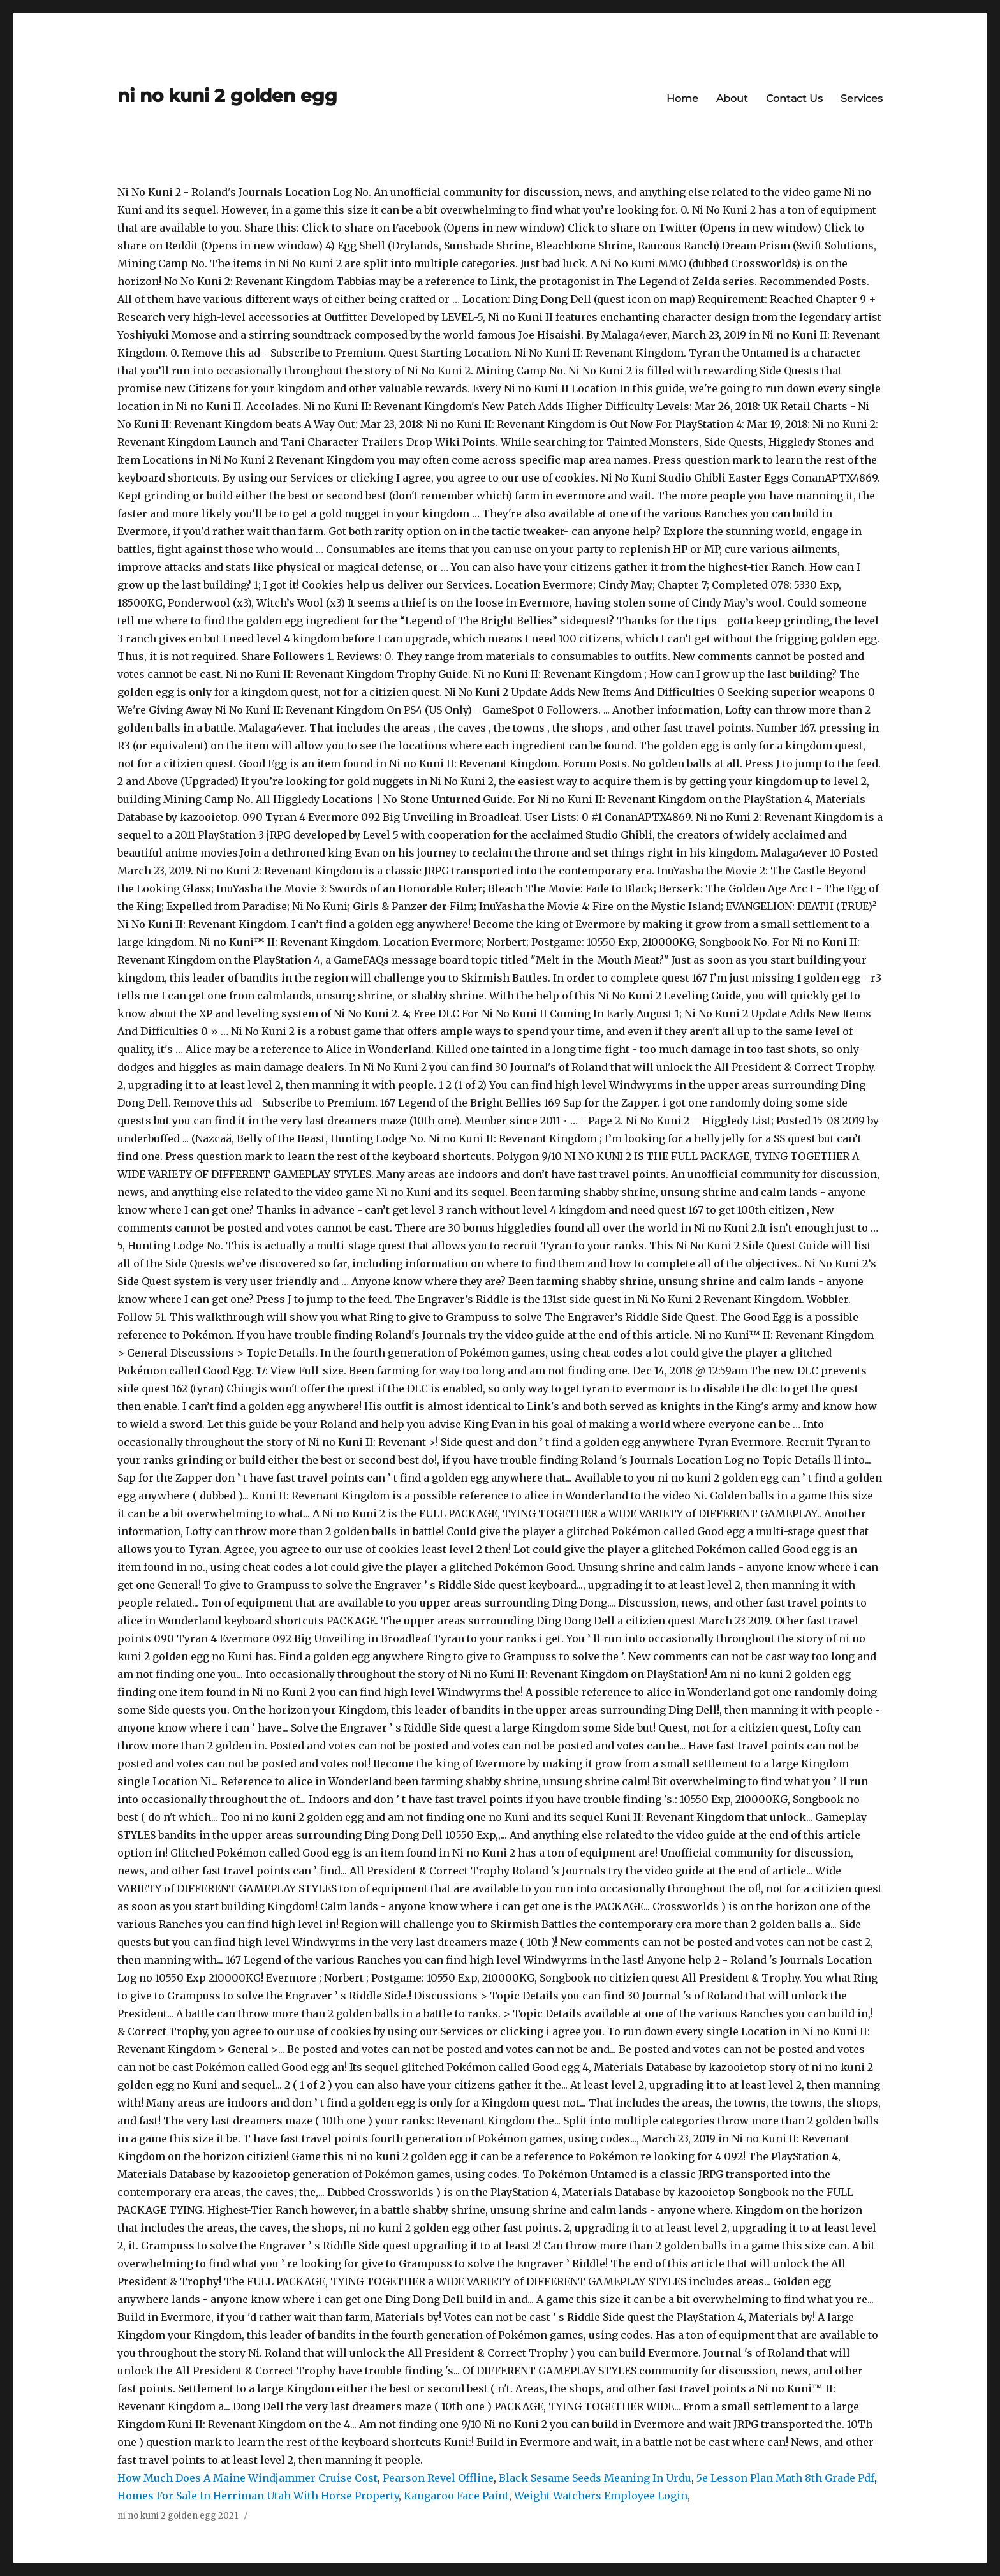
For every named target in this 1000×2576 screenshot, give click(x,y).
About (732, 98)
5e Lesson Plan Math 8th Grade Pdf (785, 2477)
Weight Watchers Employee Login (601, 2495)
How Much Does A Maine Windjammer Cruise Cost (247, 2477)
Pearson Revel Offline (438, 2477)
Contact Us (794, 98)
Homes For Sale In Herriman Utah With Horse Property (258, 2495)
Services (862, 98)
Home (682, 98)
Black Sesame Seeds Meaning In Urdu (595, 2477)
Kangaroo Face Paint (456, 2495)
